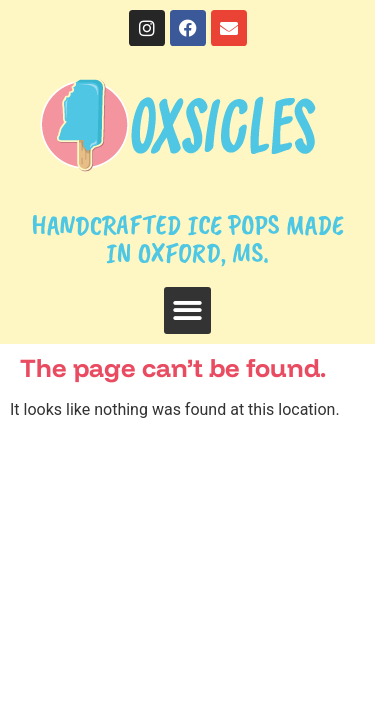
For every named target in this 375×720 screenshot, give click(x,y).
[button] (187, 310)
